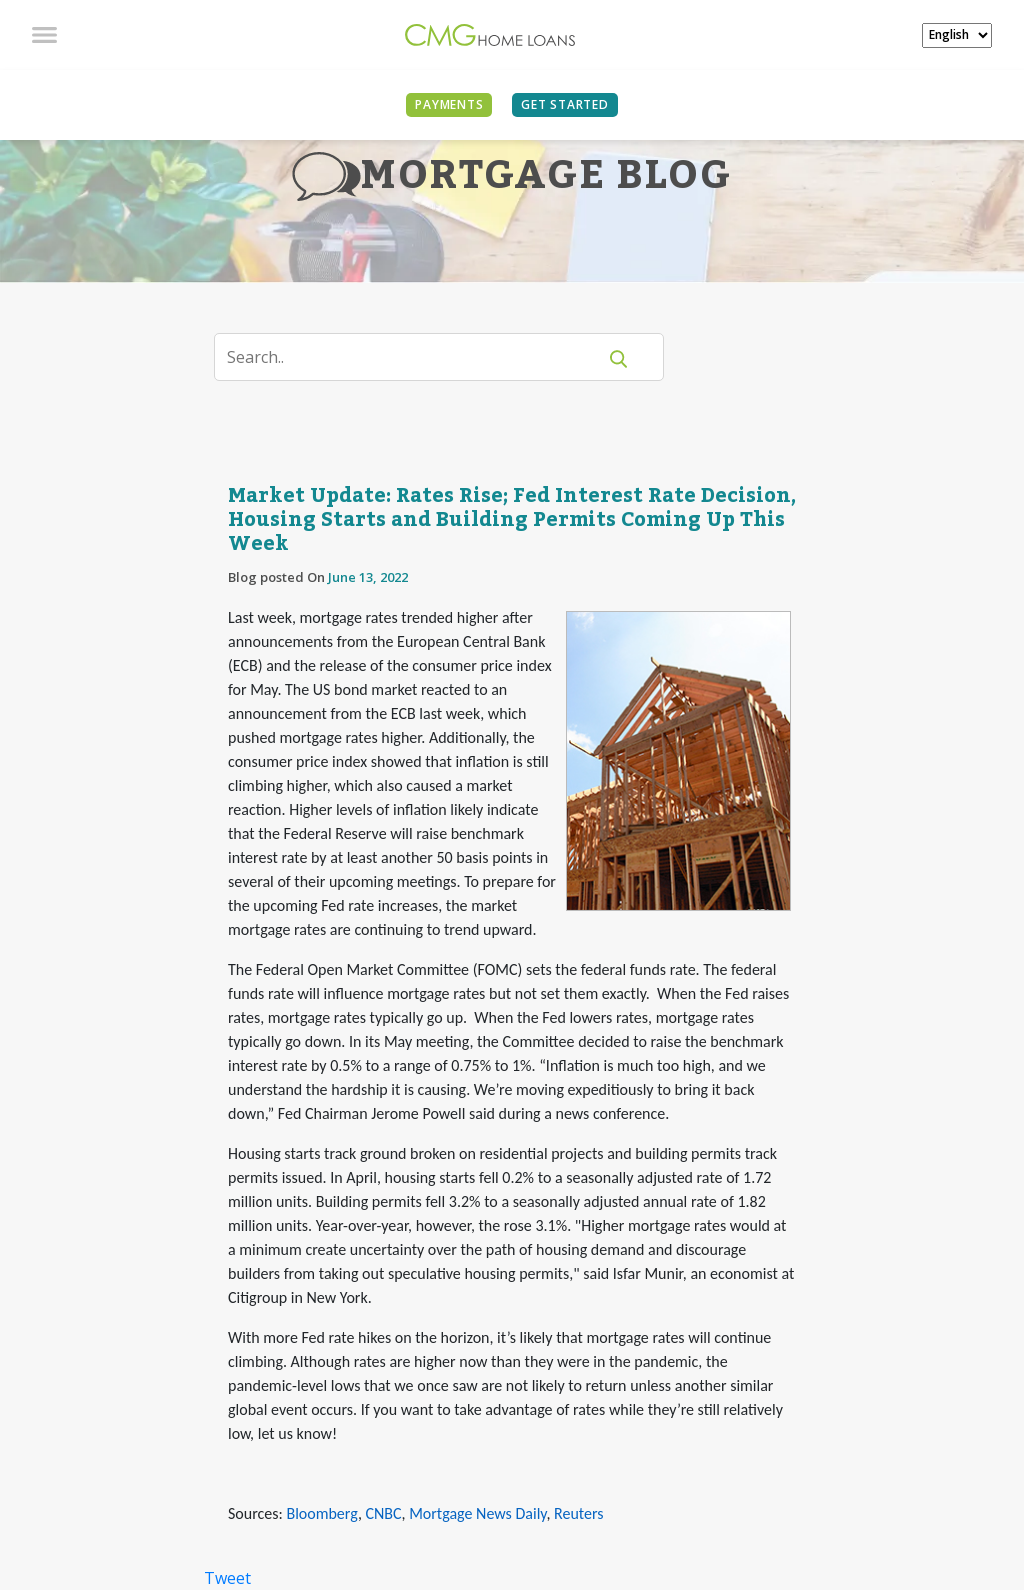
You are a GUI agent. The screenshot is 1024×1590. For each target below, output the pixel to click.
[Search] (417, 357)
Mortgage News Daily (477, 1513)
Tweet (227, 1578)
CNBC (384, 1513)
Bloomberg (321, 1513)
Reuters (578, 1513)
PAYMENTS (449, 104)
